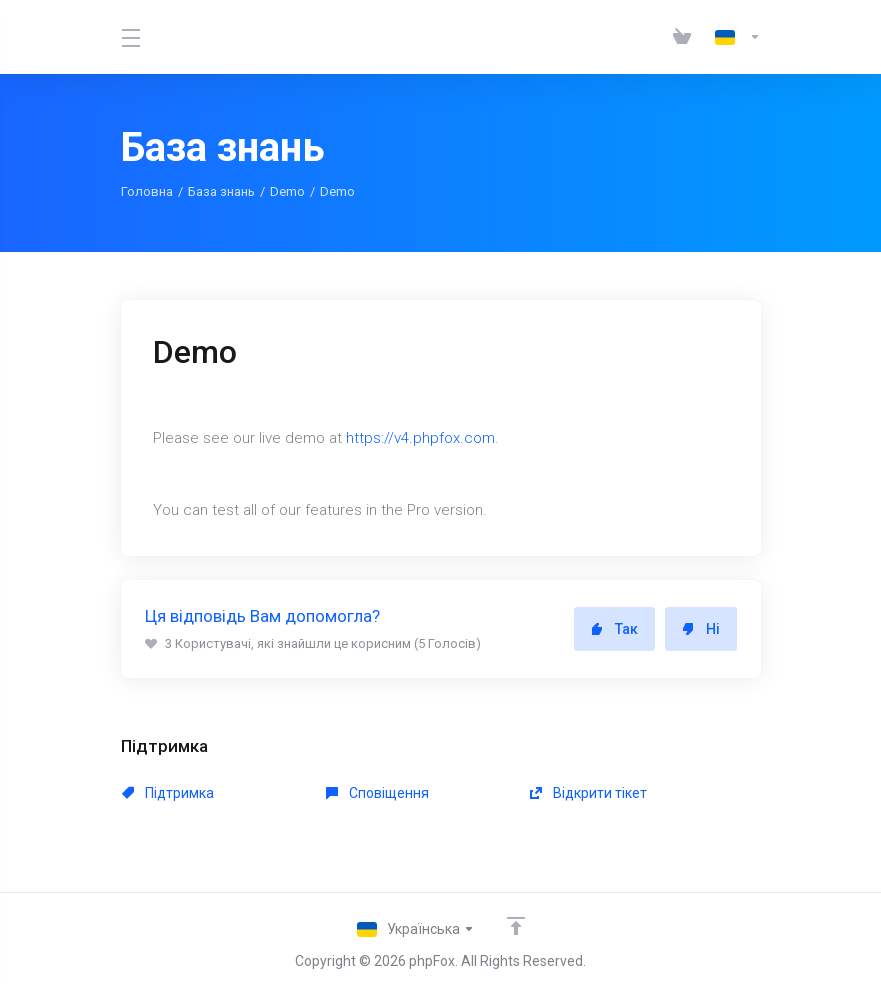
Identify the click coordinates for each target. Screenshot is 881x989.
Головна (147, 191)
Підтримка (168, 793)
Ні (701, 629)
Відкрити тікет (588, 793)
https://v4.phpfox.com (420, 438)
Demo (287, 191)
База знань (221, 191)
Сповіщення (377, 793)
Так (614, 629)
